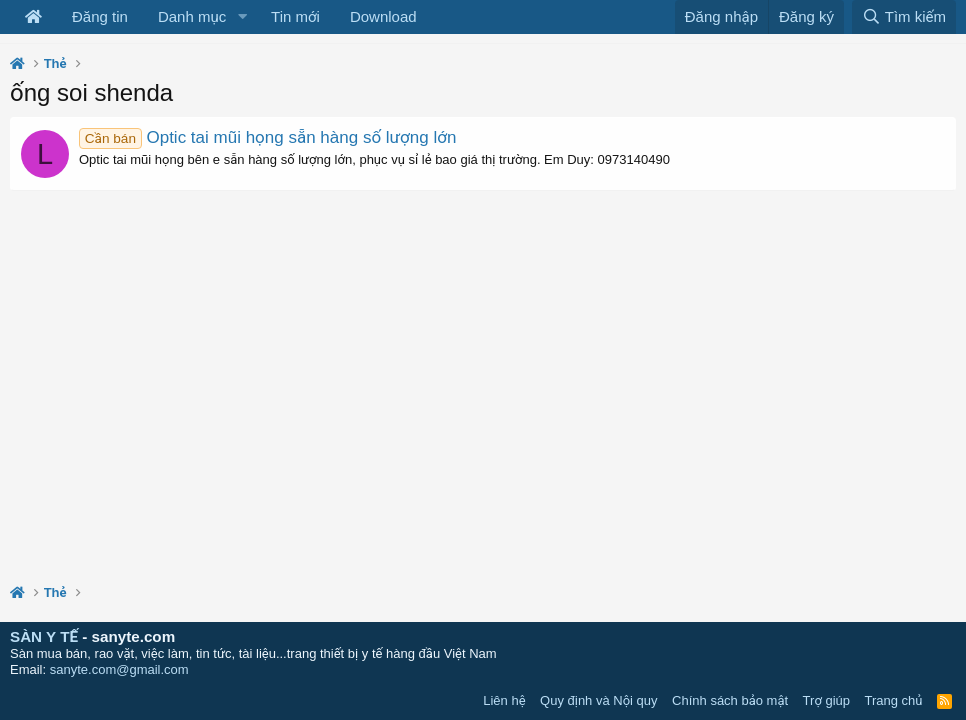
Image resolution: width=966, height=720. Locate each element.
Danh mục (192, 16)
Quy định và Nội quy (599, 700)
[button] (242, 17)
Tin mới (295, 16)
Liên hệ (504, 700)
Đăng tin (100, 16)
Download (383, 16)
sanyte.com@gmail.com (119, 669)
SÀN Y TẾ (44, 636)
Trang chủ (894, 700)
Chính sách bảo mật (730, 700)
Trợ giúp (826, 700)
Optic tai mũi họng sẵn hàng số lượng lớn (267, 137)
